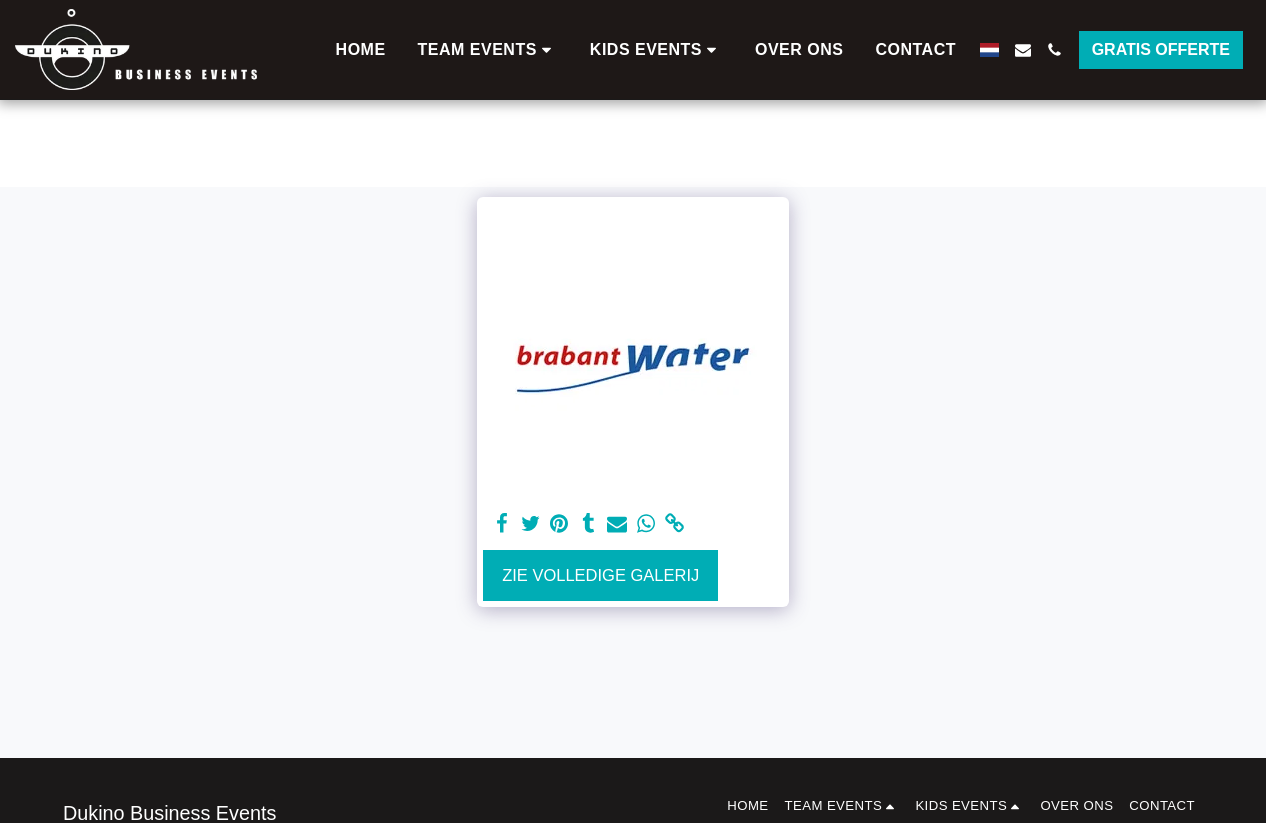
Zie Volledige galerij (600, 575)
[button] (488, 50)
